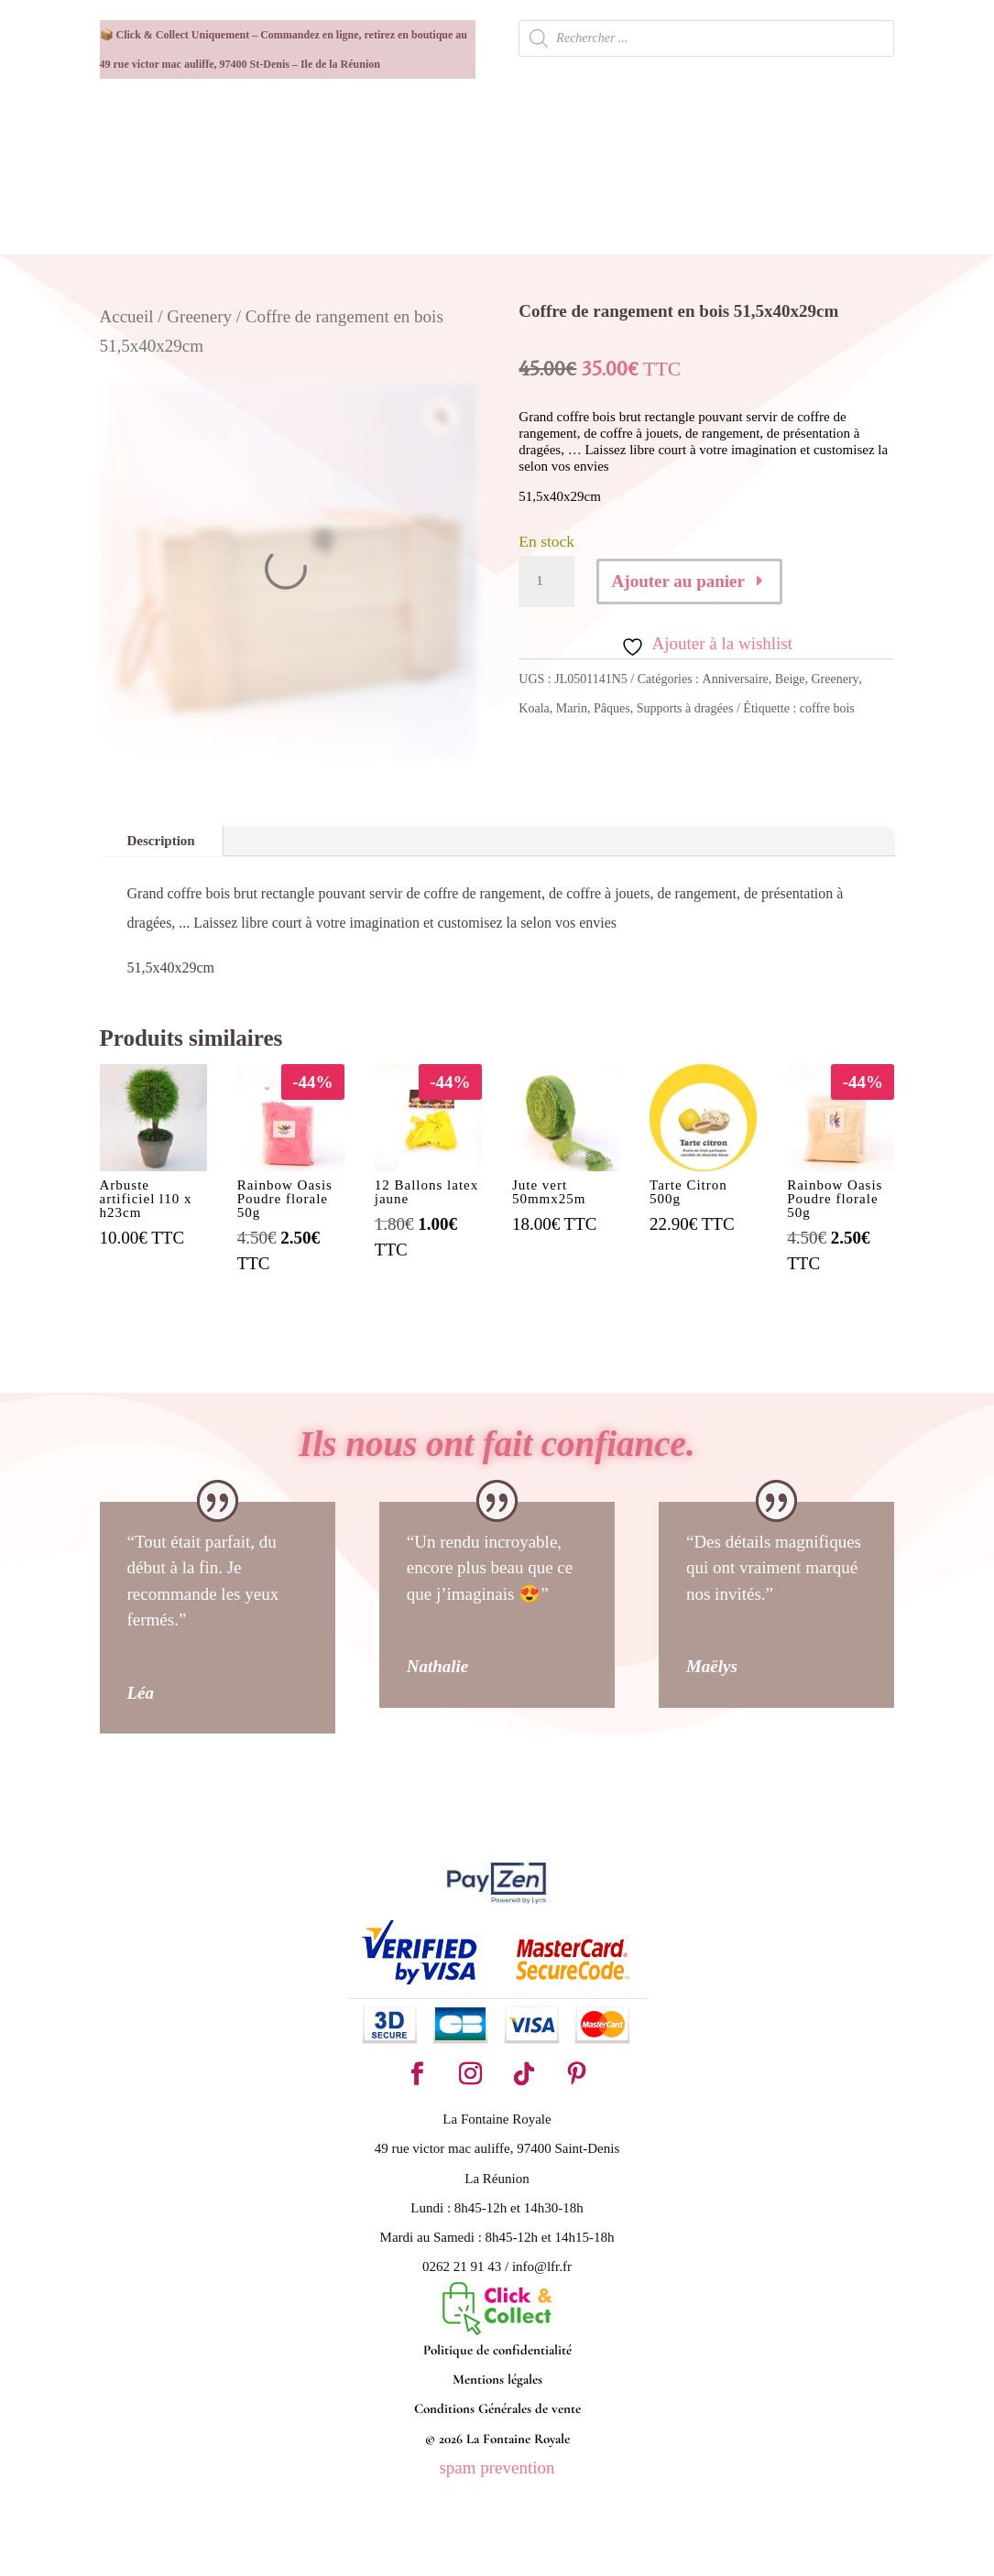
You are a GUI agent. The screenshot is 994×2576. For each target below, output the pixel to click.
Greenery (199, 316)
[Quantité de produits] (546, 581)
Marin (571, 708)
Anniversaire (736, 679)
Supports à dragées (685, 708)
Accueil (127, 316)
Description (161, 840)
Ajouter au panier (678, 581)
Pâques (612, 708)
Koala (534, 708)
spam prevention (496, 2467)
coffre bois (827, 708)
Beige (790, 679)
